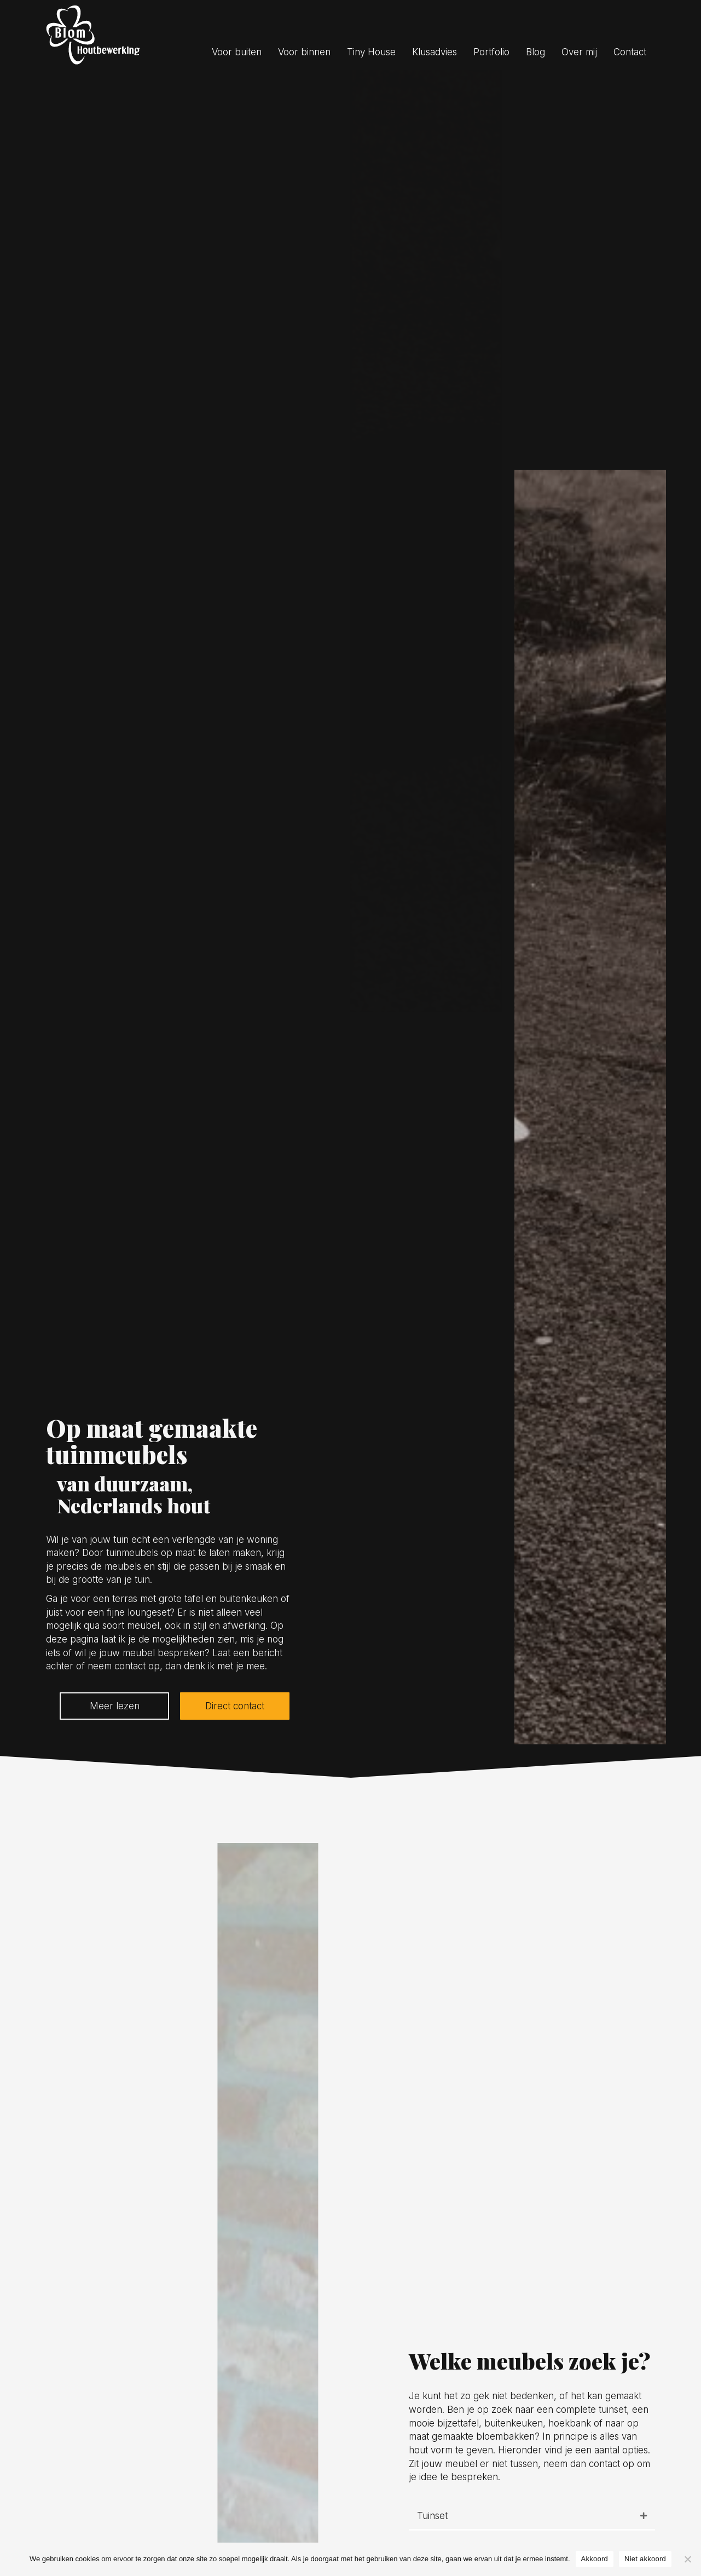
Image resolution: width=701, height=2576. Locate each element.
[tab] (532, 2517)
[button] (114, 1706)
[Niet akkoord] (687, 2559)
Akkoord (594, 2559)
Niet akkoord (645, 2559)
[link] (238, 52)
